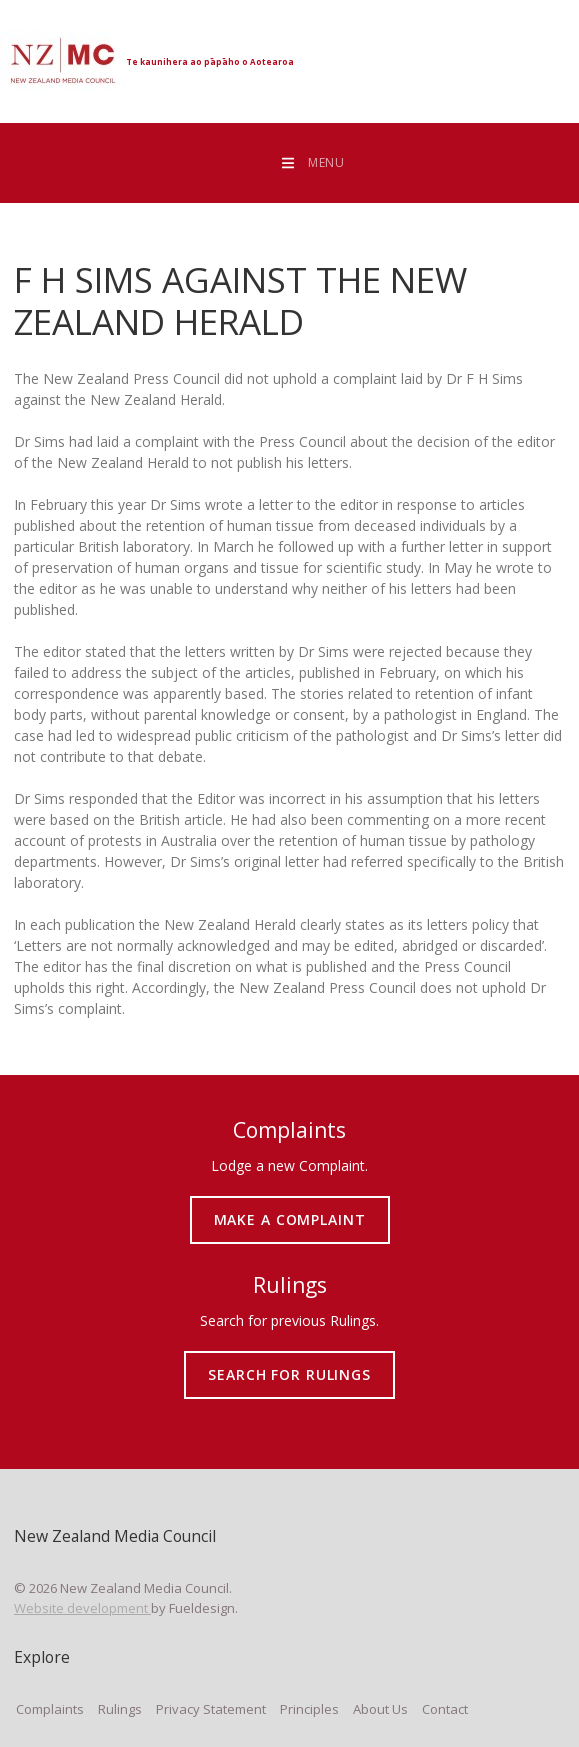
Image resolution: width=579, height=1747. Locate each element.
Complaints (50, 1709)
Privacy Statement (211, 1709)
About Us (380, 1709)
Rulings (120, 1709)
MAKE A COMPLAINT (289, 1204)
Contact (445, 1709)
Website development (82, 1608)
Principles (309, 1709)
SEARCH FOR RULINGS (289, 1359)
